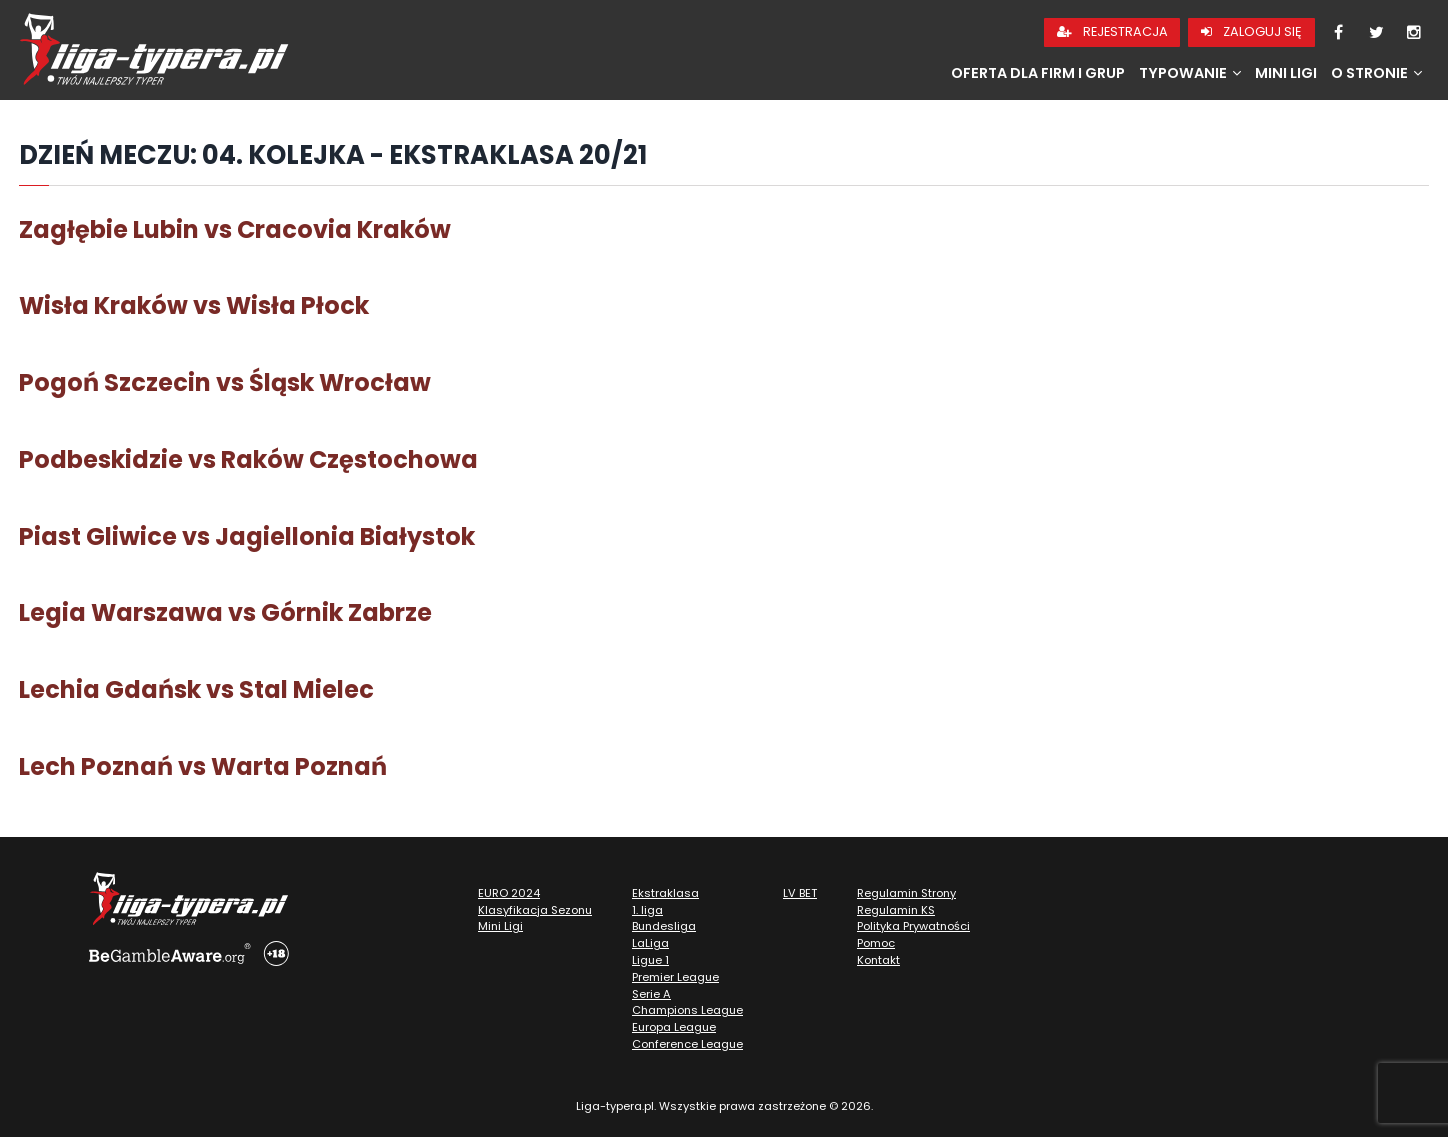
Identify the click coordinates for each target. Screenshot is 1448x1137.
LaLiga (650, 943)
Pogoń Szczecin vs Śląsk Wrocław (225, 382)
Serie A (651, 994)
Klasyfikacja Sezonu (535, 910)
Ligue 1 (650, 960)
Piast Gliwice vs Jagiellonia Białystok (247, 536)
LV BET (800, 893)
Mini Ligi (1286, 73)
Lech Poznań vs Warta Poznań (203, 766)
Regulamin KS (896, 910)
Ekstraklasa (665, 893)
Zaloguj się (1251, 31)
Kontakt (878, 960)
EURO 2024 (509, 893)
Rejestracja (1112, 31)
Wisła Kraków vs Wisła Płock (194, 305)
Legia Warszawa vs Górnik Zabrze (225, 612)
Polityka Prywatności (913, 926)
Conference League (687, 1044)
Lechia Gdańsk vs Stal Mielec (196, 689)
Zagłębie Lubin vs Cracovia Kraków (235, 229)
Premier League (675, 977)
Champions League (687, 1010)
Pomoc (876, 943)
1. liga (647, 910)
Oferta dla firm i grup (1038, 73)
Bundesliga (664, 926)
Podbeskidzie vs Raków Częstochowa (248, 459)
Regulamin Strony (906, 893)
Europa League (674, 1027)
